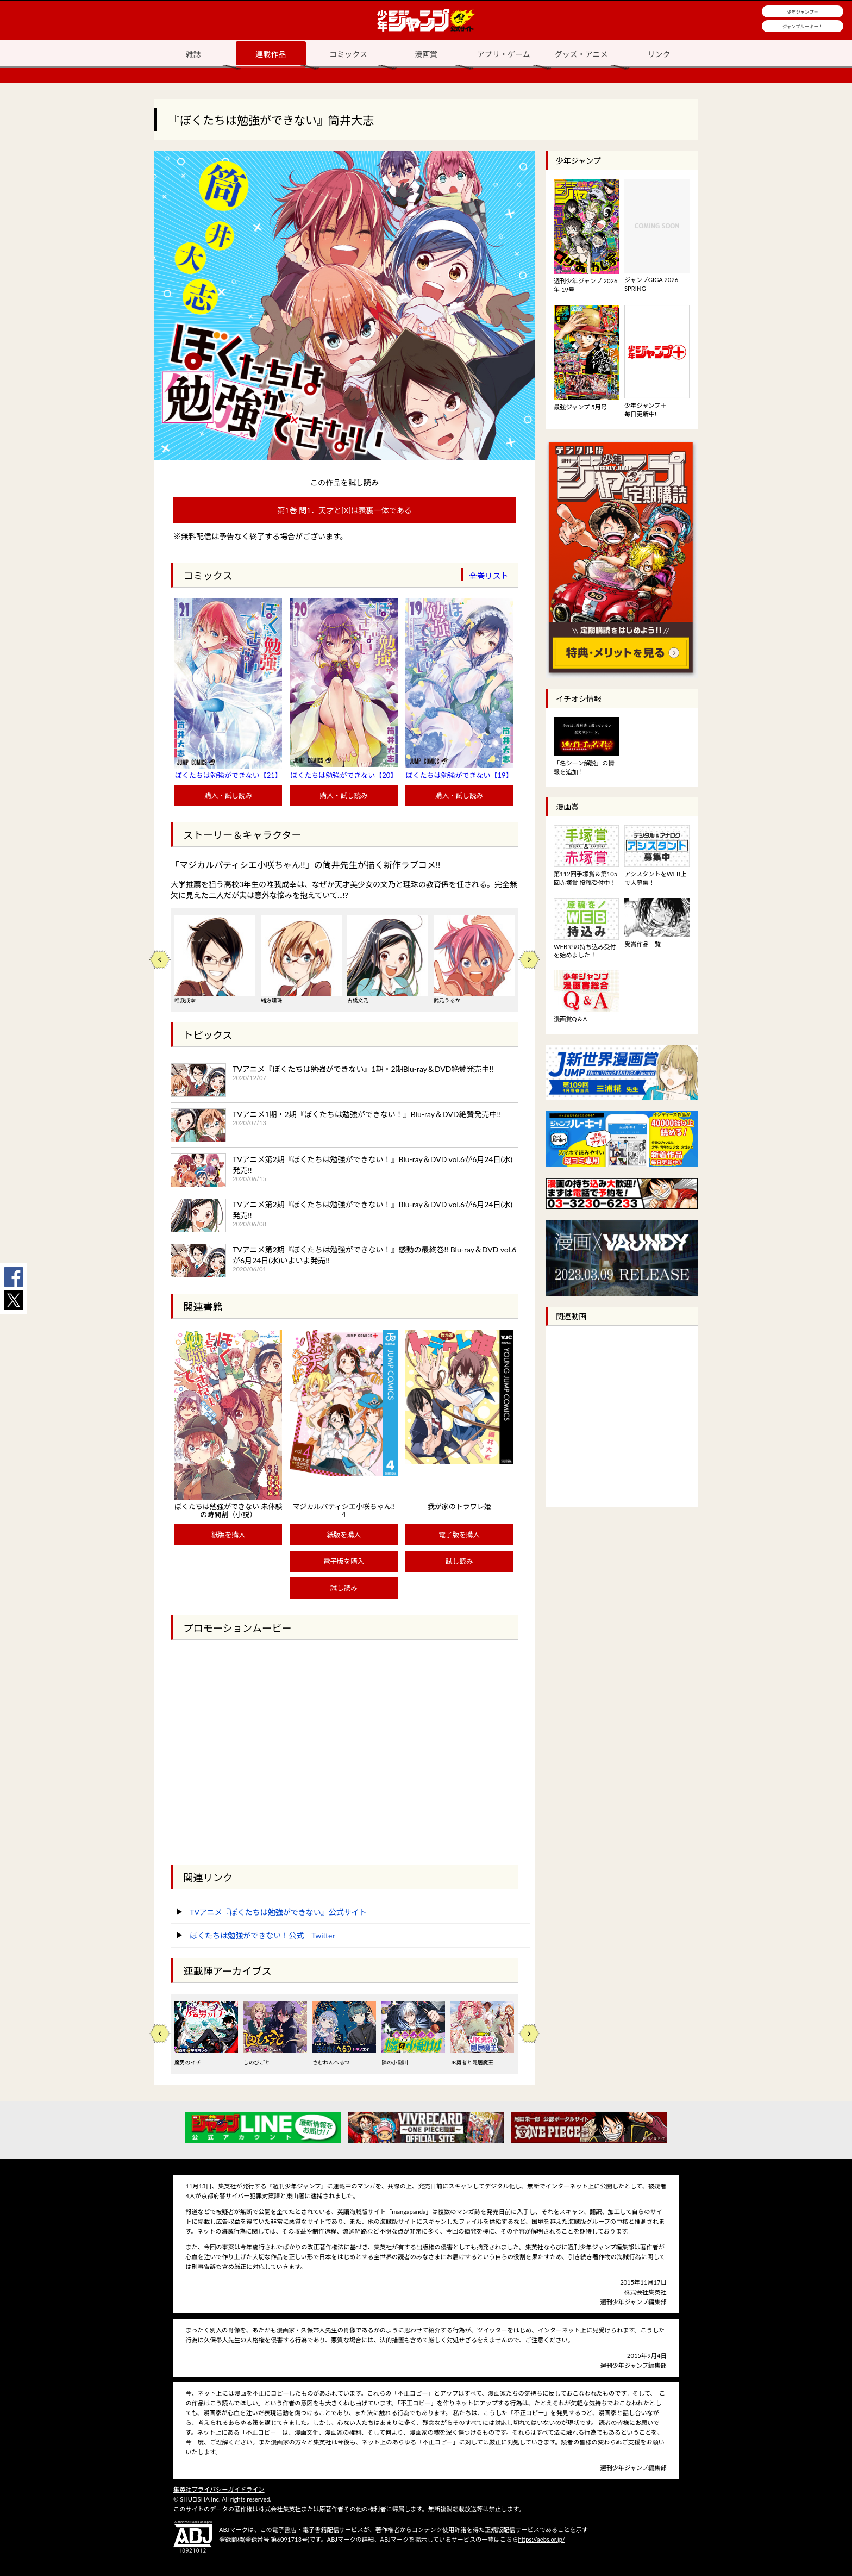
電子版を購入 (344, 1561)
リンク (659, 54)
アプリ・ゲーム (503, 54)
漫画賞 (426, 54)
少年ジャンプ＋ (802, 12)
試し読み (343, 1588)
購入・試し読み (228, 795)
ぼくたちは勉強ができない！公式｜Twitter (262, 1935)
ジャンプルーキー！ (802, 26)
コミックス (348, 54)
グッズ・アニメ (581, 54)
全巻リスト (489, 576)
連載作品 (270, 54)
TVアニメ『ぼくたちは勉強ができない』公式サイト (278, 1912)
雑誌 (193, 54)
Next (529, 959)
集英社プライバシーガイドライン (219, 2489)
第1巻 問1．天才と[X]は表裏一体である (344, 510)
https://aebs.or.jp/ (541, 2539)
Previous (160, 959)
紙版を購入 (228, 1535)
